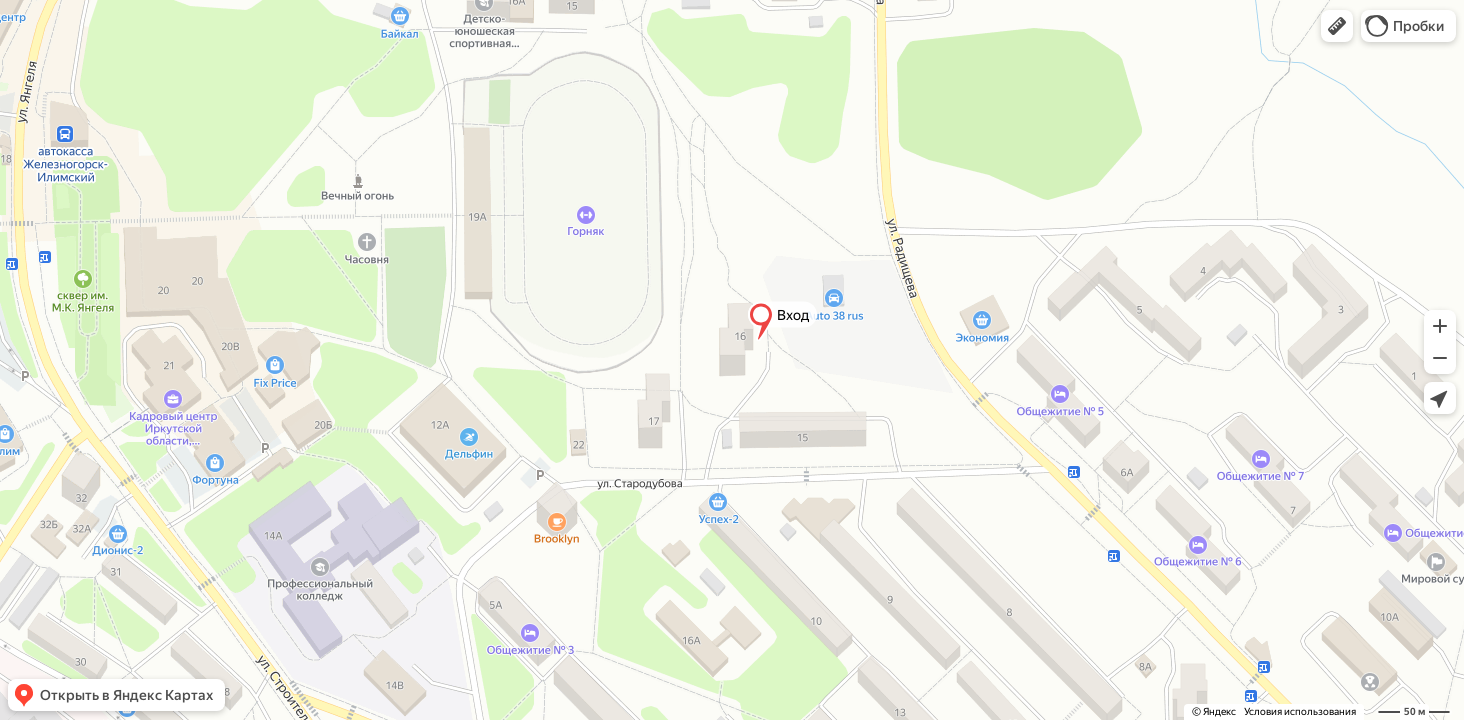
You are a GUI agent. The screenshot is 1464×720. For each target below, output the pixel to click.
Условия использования (1300, 711)
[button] (1337, 26)
